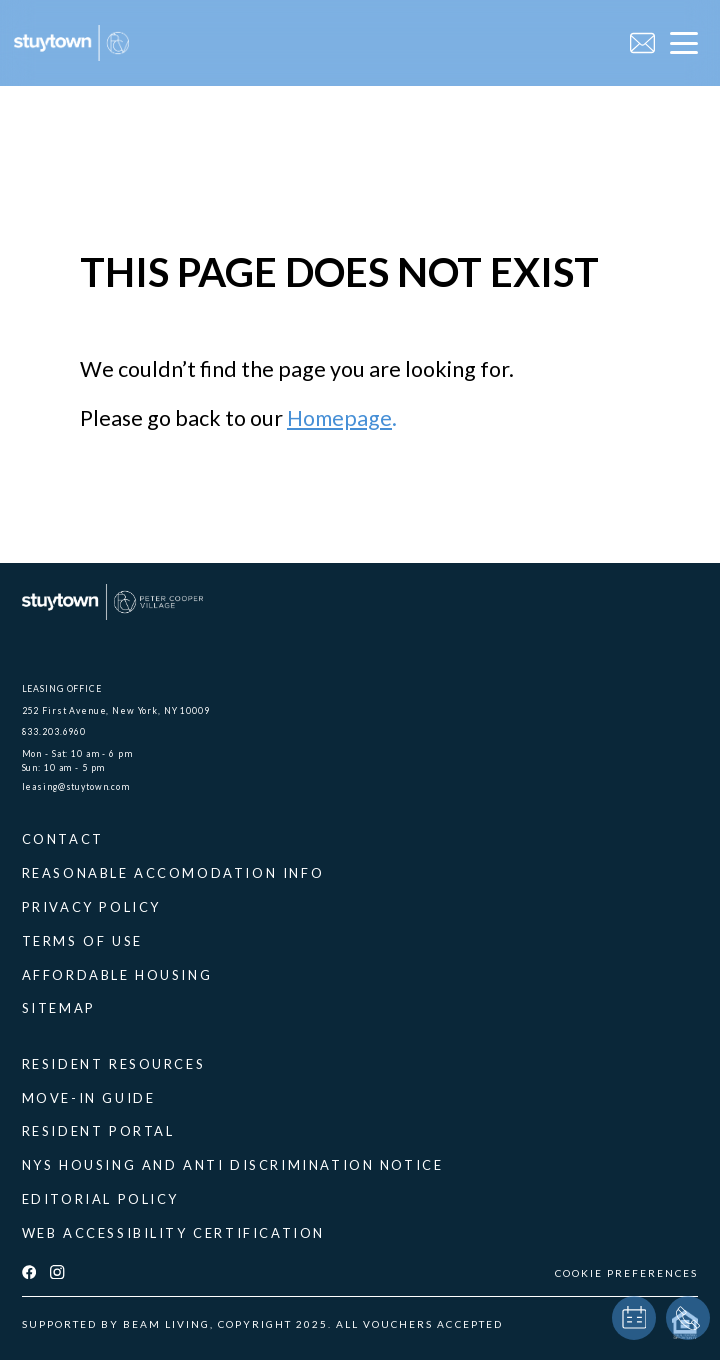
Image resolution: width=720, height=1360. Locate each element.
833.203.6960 (54, 731)
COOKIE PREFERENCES (626, 1273)
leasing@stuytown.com (76, 786)
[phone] (688, 1318)
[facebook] (29, 1273)
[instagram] (57, 1273)
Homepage (339, 418)
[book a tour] (634, 1318)
